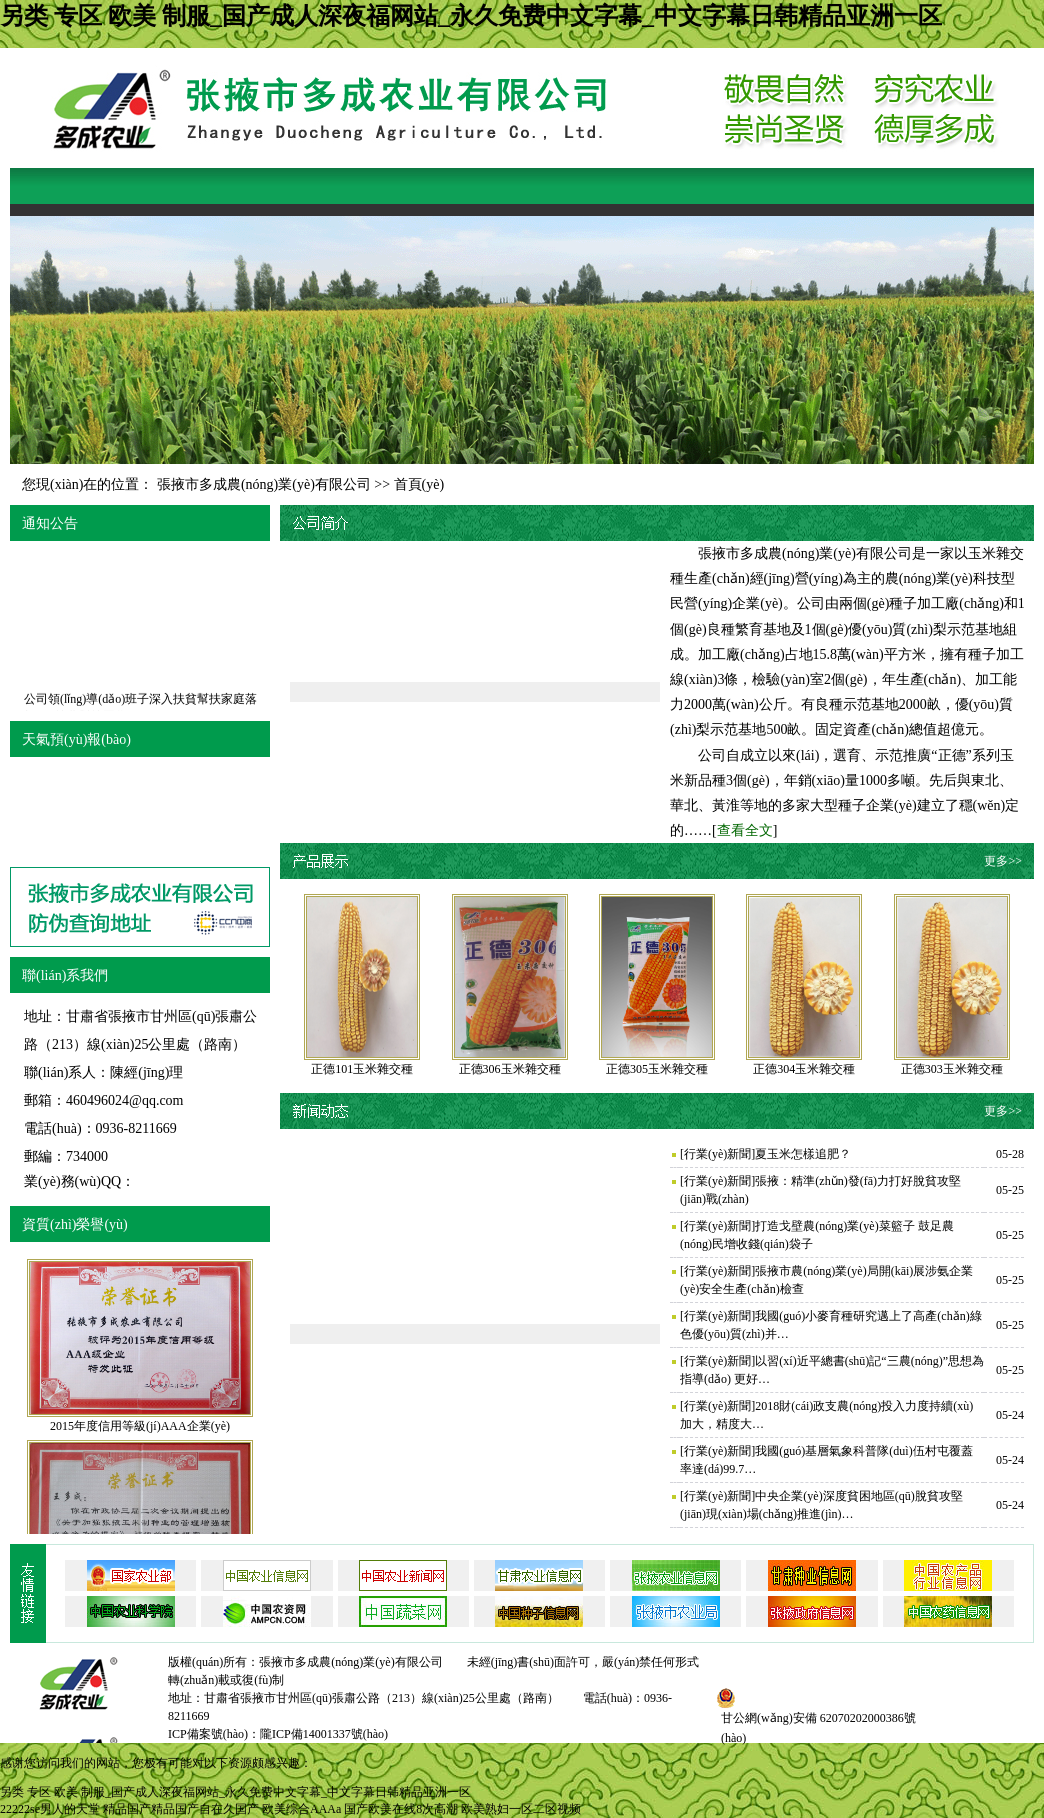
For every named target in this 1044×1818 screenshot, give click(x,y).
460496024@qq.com (125, 1100)
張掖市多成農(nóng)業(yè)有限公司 (264, 484)
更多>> (1003, 861)
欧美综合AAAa (301, 1809)
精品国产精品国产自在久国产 (181, 1809)
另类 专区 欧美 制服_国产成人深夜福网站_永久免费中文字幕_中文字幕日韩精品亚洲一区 (471, 16)
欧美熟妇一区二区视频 (521, 1809)
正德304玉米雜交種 (804, 1069)
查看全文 (745, 830)
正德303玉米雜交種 (952, 1069)
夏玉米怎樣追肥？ (803, 1154)
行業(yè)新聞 (717, 1154)
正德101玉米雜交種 (362, 1069)
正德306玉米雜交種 (510, 1069)
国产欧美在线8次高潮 (401, 1809)
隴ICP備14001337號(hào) (324, 1734)
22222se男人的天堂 (50, 1809)
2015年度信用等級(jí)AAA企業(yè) (140, 1426)
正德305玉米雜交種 (657, 1069)
